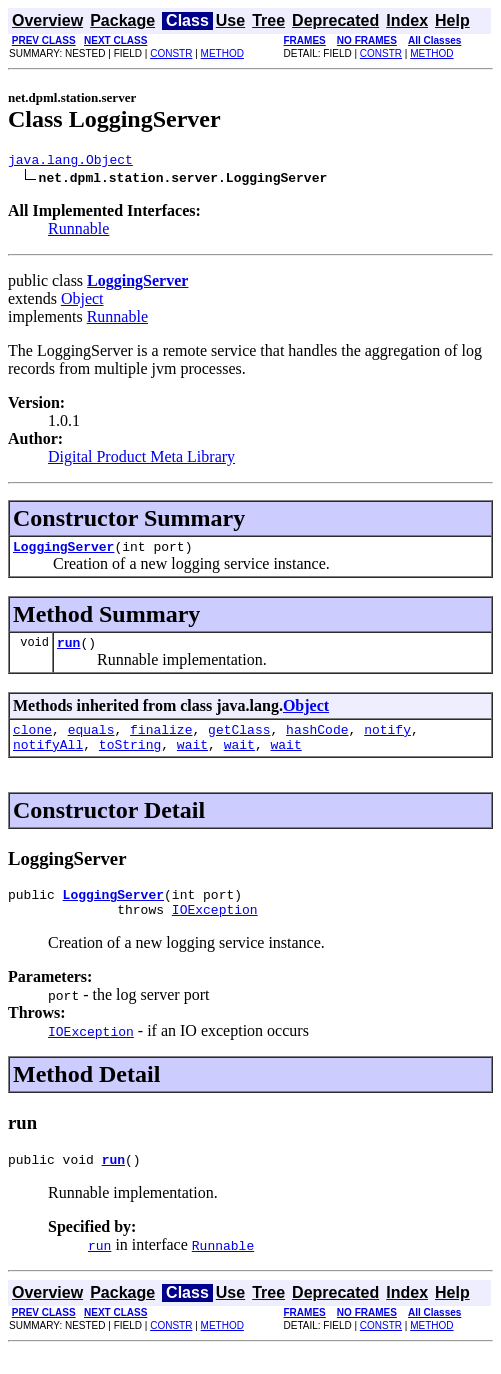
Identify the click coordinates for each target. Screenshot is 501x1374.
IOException (215, 930)
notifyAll (48, 759)
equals (91, 741)
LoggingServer (63, 552)
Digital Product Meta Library (141, 459)
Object (82, 301)
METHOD (222, 53)
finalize (161, 741)
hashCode (317, 741)
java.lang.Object (70, 162)
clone (32, 741)
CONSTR (171, 53)
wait (192, 759)
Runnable (78, 231)
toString (130, 759)
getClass (239, 741)
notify (387, 741)
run (68, 651)
